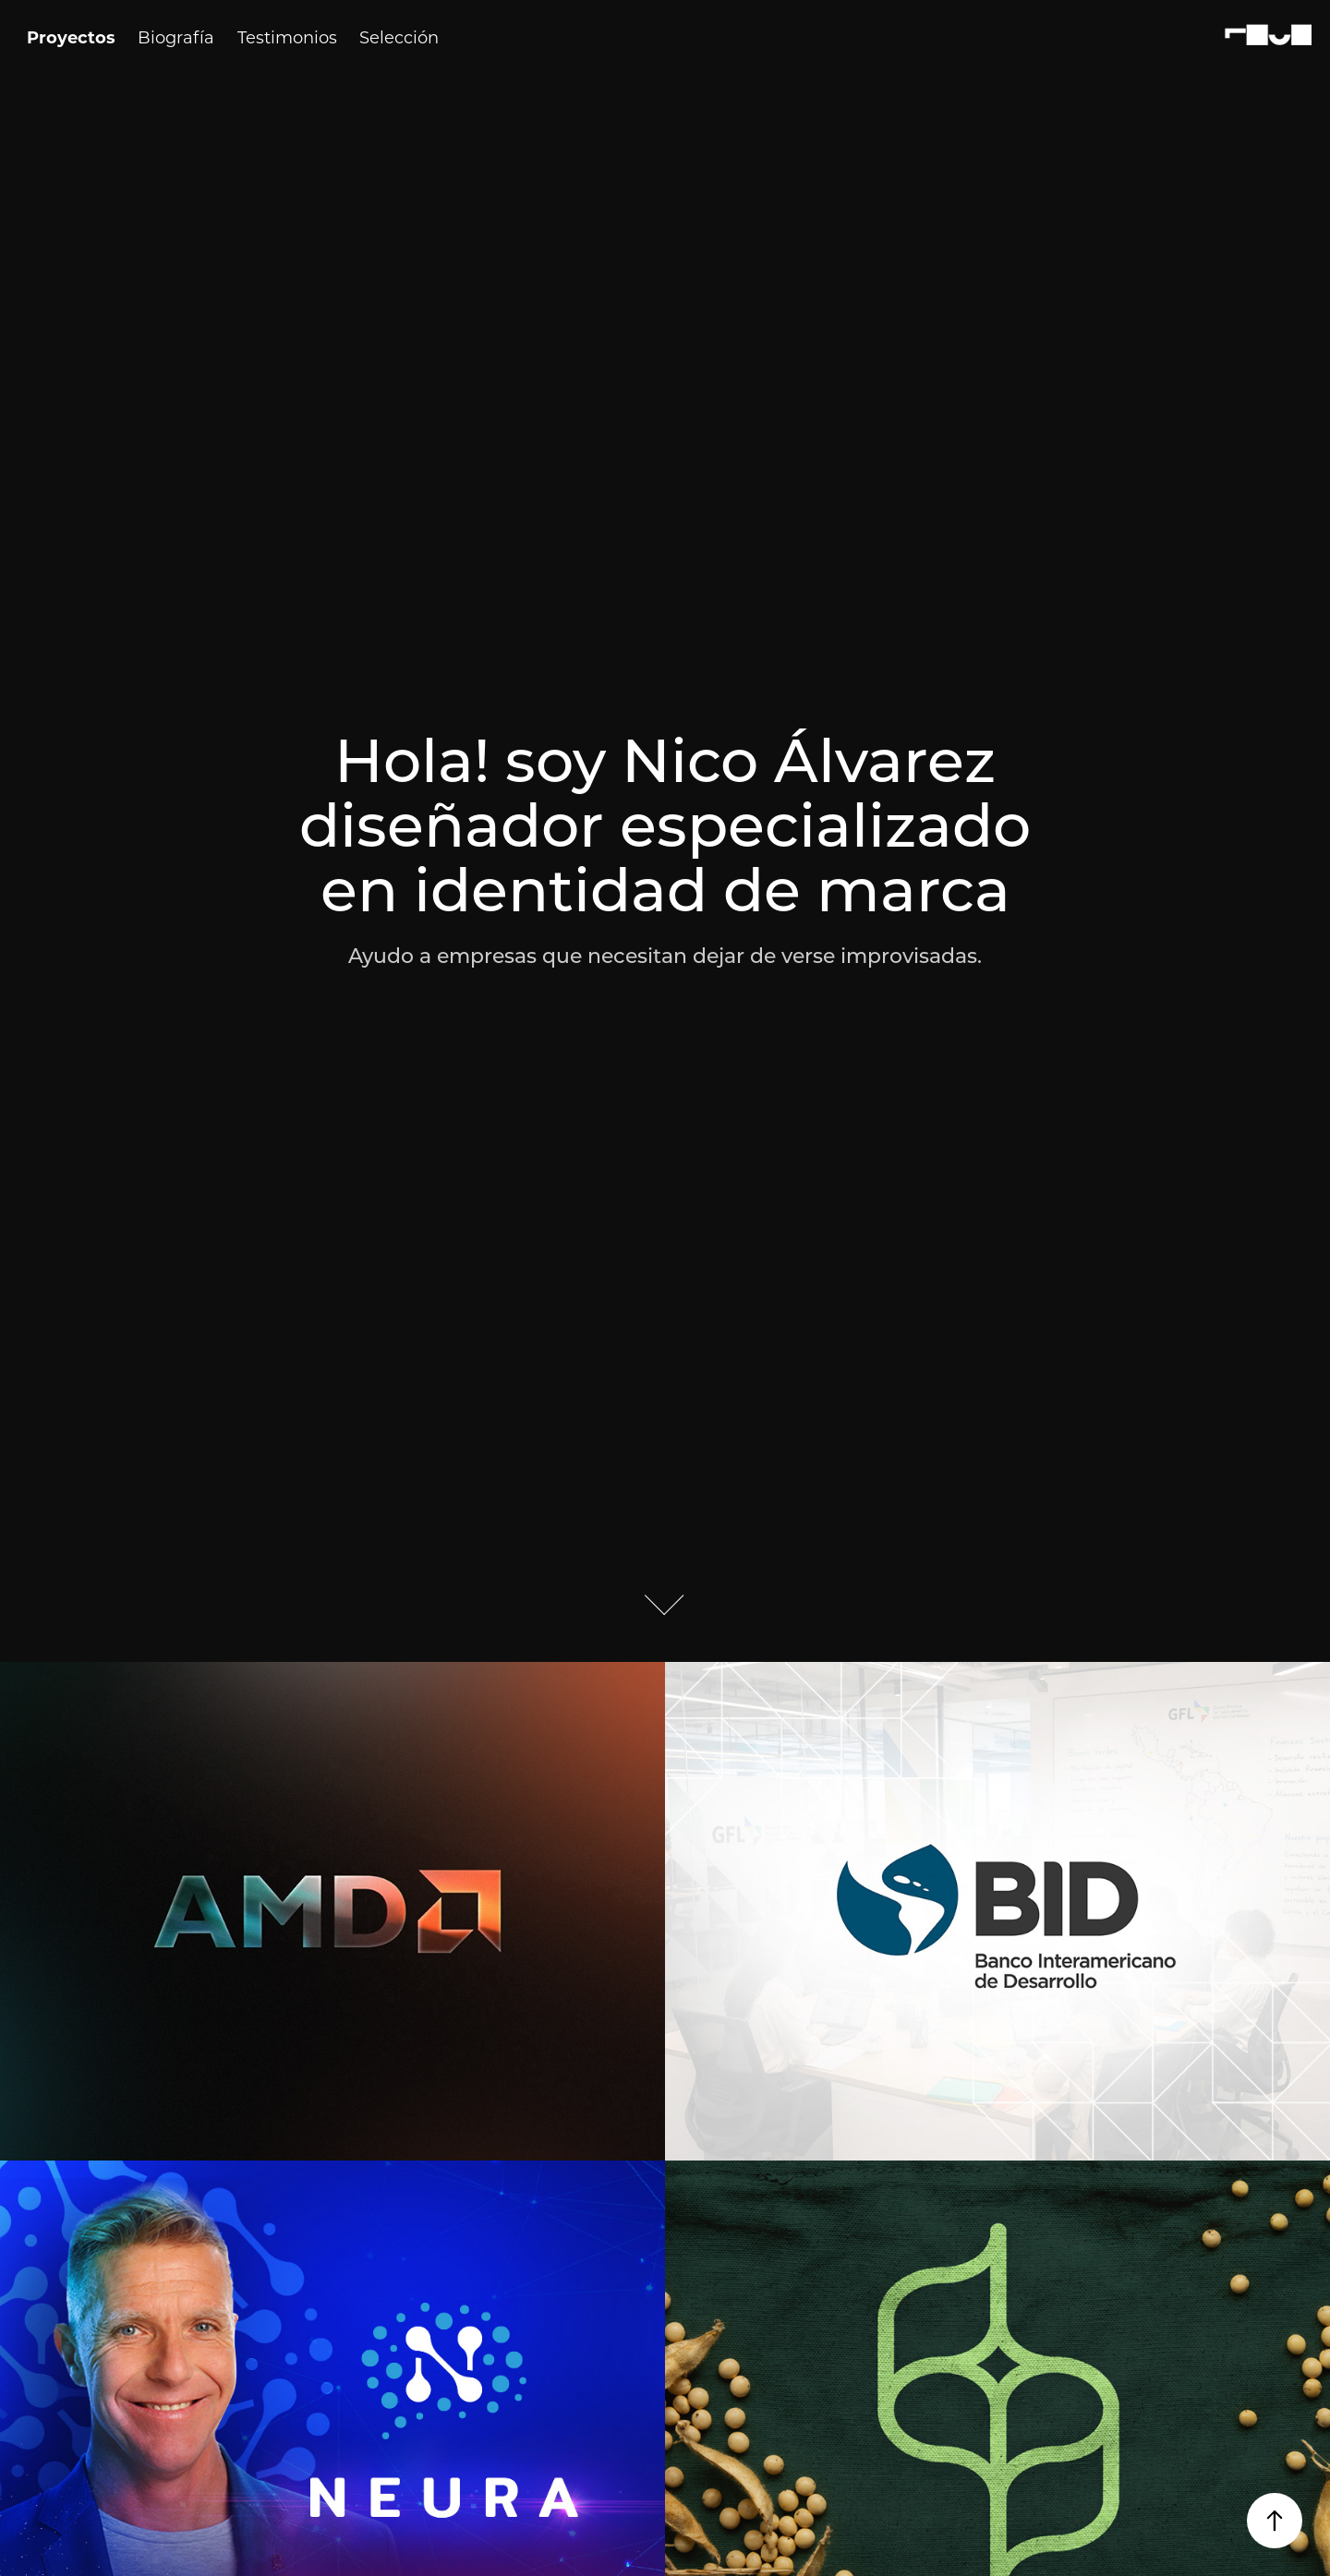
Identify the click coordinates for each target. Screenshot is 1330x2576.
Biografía (176, 37)
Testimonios (287, 37)
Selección (399, 37)
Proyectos (71, 37)
